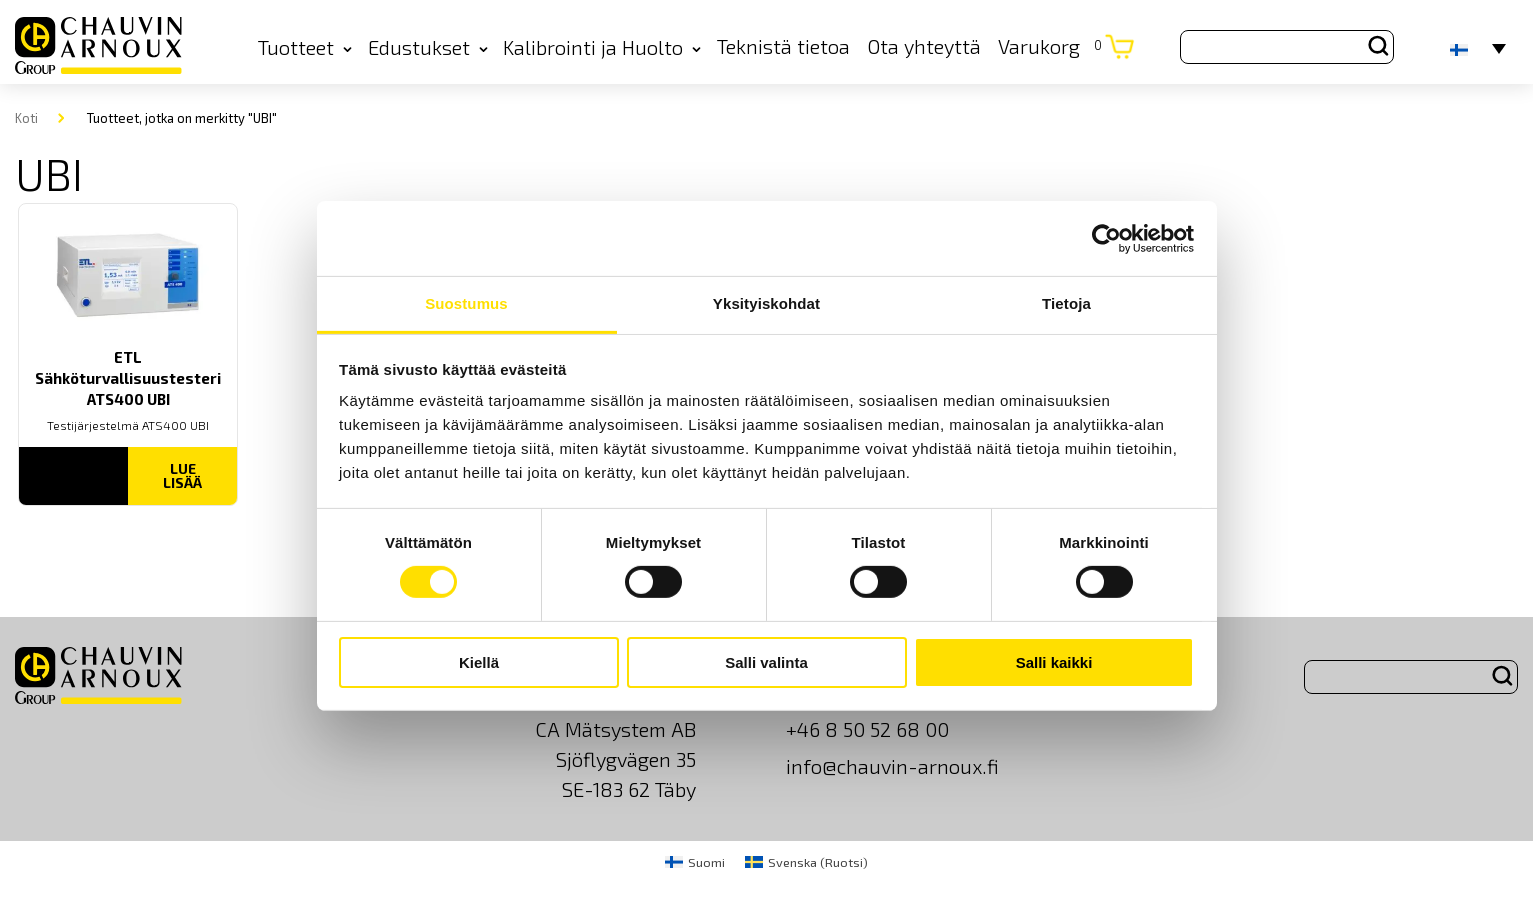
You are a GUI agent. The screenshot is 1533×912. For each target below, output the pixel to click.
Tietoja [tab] (1066, 303)
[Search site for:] (1287, 47)
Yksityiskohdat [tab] (766, 303)
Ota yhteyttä (924, 46)
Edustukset (428, 47)
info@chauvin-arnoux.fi (892, 766)
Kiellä (479, 662)
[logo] (98, 47)
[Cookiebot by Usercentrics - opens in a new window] (1106, 238)
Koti (26, 118)
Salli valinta (766, 662)
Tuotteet (305, 47)
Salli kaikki (1054, 662)
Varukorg (1050, 46)
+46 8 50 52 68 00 (867, 729)
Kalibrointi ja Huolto (602, 47)
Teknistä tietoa (783, 46)
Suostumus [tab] (466, 303)
